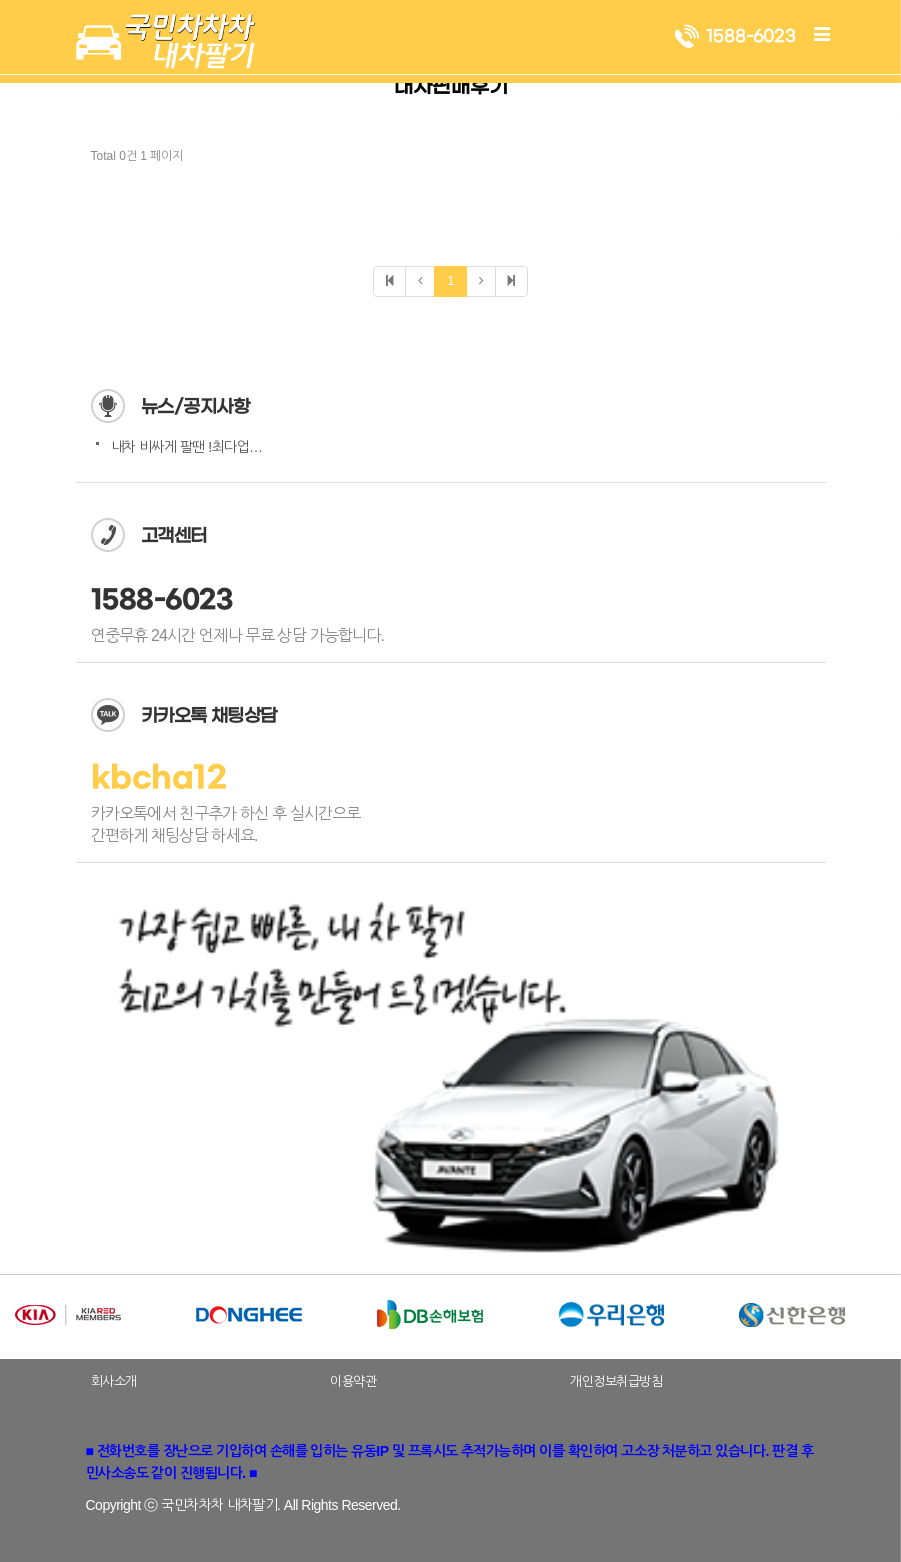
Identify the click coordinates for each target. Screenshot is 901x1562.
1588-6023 (162, 600)
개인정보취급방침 (616, 1381)
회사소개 (114, 1381)
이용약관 (353, 1381)
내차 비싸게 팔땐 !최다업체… (193, 447)
